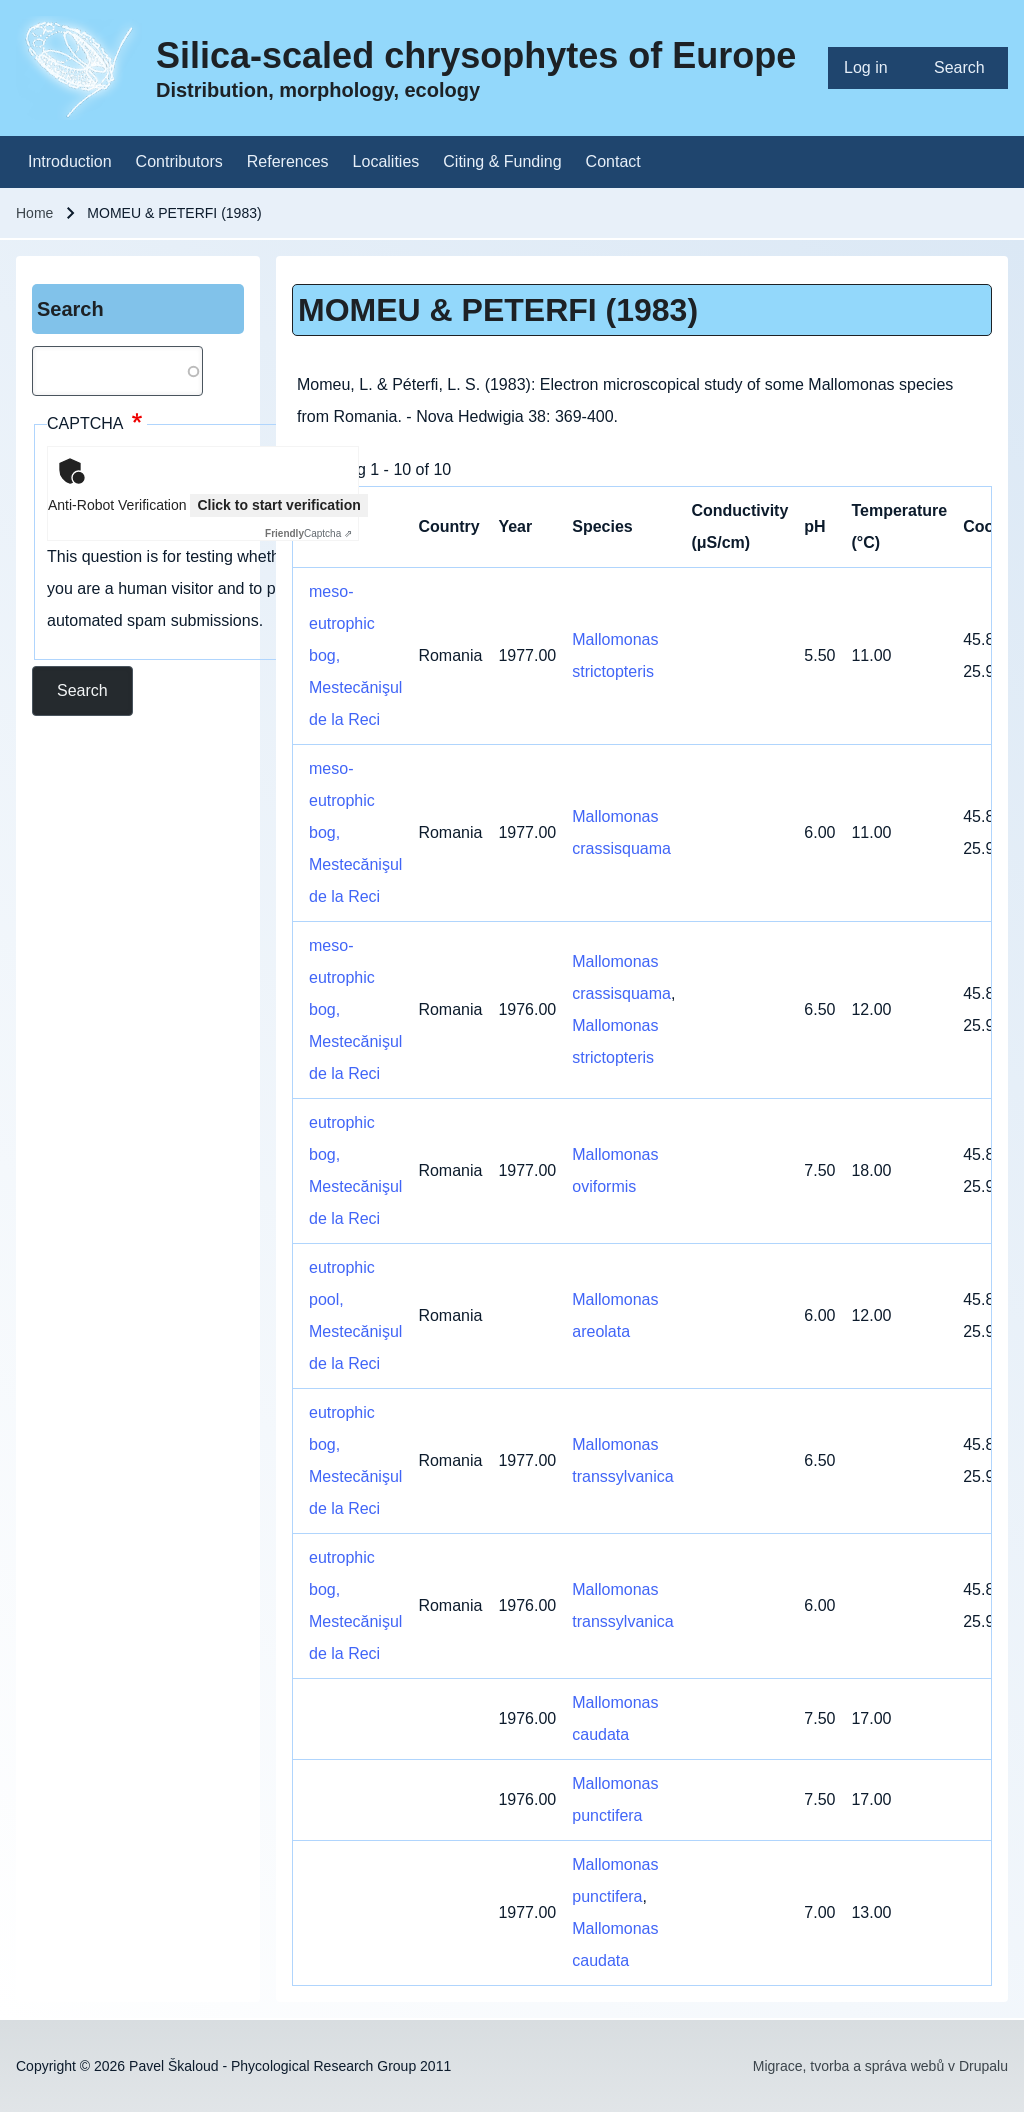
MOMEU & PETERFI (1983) (498, 310)
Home (34, 213)
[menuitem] (873, 68)
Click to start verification (278, 505)
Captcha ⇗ (308, 533)
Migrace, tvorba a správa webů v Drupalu (880, 2066)
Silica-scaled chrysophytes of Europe (476, 55)
